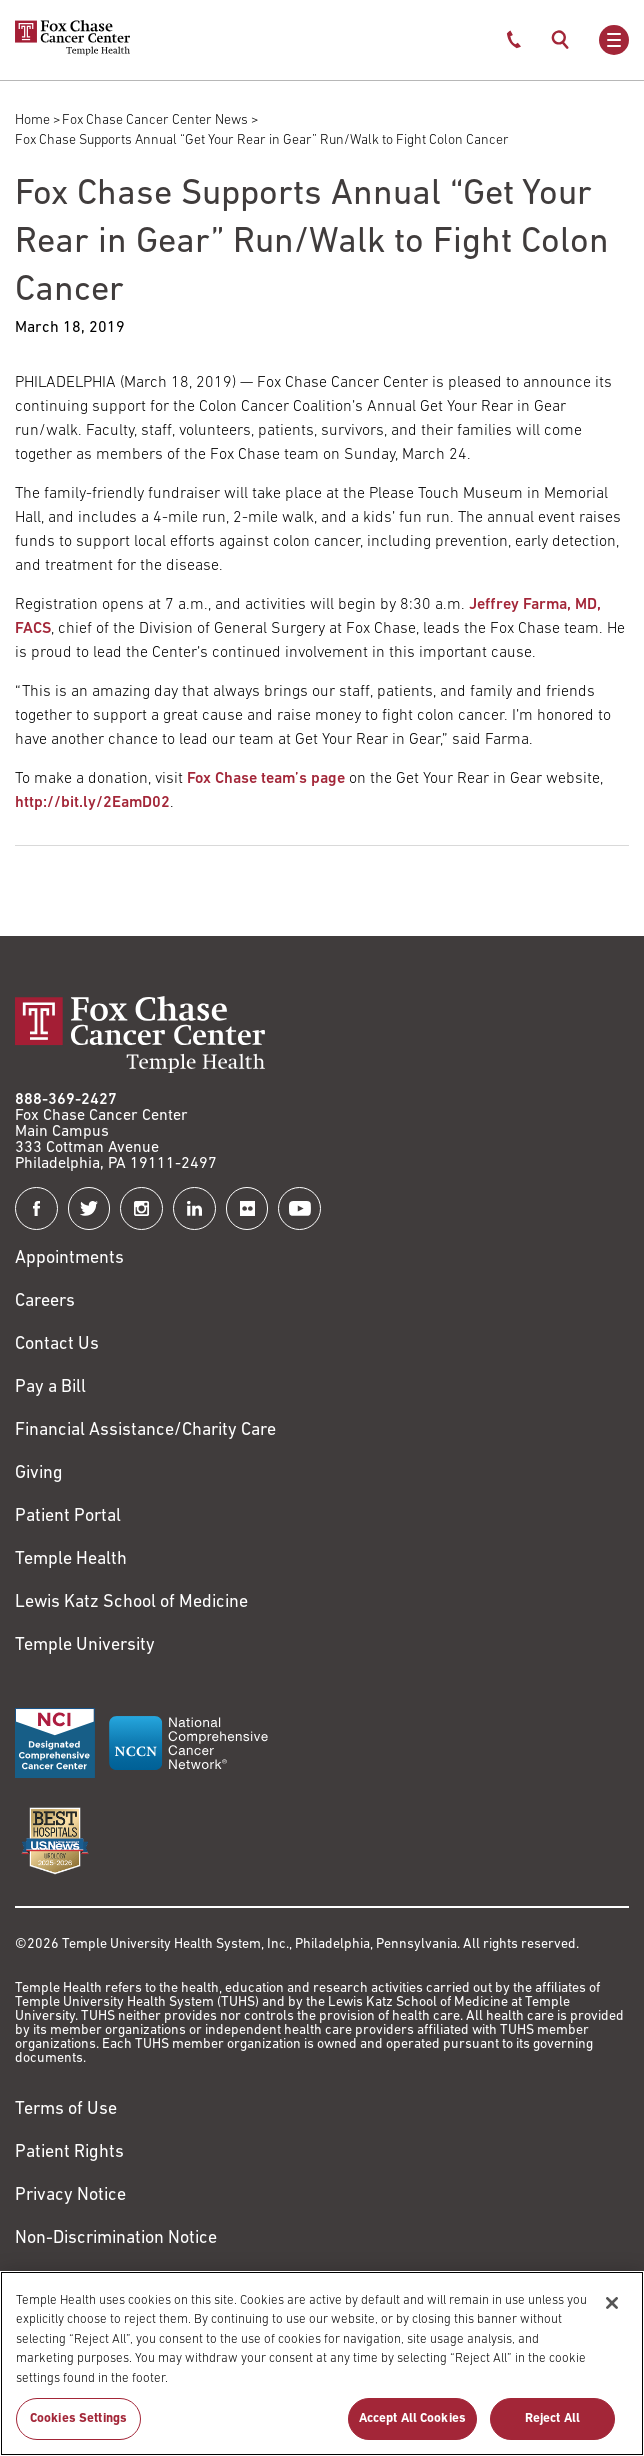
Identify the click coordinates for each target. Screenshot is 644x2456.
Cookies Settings (78, 2430)
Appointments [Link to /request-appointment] (69, 1258)
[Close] (612, 2314)
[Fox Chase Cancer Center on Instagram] (141, 1208)
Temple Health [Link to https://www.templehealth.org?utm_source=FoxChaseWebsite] (71, 1559)
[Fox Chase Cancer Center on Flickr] (247, 1208)
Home (32, 120)
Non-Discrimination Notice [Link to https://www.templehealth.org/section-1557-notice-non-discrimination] (116, 2238)
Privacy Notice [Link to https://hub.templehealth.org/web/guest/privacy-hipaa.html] (70, 2195)
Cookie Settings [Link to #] (74, 2281)
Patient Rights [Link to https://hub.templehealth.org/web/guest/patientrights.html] (69, 2152)
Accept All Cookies (412, 2430)
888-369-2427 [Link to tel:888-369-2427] (66, 1100)
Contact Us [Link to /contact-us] (57, 1344)
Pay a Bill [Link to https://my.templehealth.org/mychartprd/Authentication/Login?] (50, 1387)
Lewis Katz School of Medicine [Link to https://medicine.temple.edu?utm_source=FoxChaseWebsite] (131, 1602)
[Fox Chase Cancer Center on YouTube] (299, 1208)
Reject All (552, 2430)
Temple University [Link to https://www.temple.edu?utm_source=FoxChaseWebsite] (85, 1645)
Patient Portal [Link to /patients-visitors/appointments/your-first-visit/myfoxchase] (68, 1516)
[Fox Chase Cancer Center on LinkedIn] (194, 1208)
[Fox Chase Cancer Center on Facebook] (36, 1208)
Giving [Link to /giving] (39, 1473)
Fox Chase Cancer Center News (155, 120)
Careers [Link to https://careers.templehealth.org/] (45, 1301)
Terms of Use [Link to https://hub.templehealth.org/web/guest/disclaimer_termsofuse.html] (66, 2109)
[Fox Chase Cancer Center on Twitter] (89, 1208)
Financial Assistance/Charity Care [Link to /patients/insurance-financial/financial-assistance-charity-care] (145, 1430)
